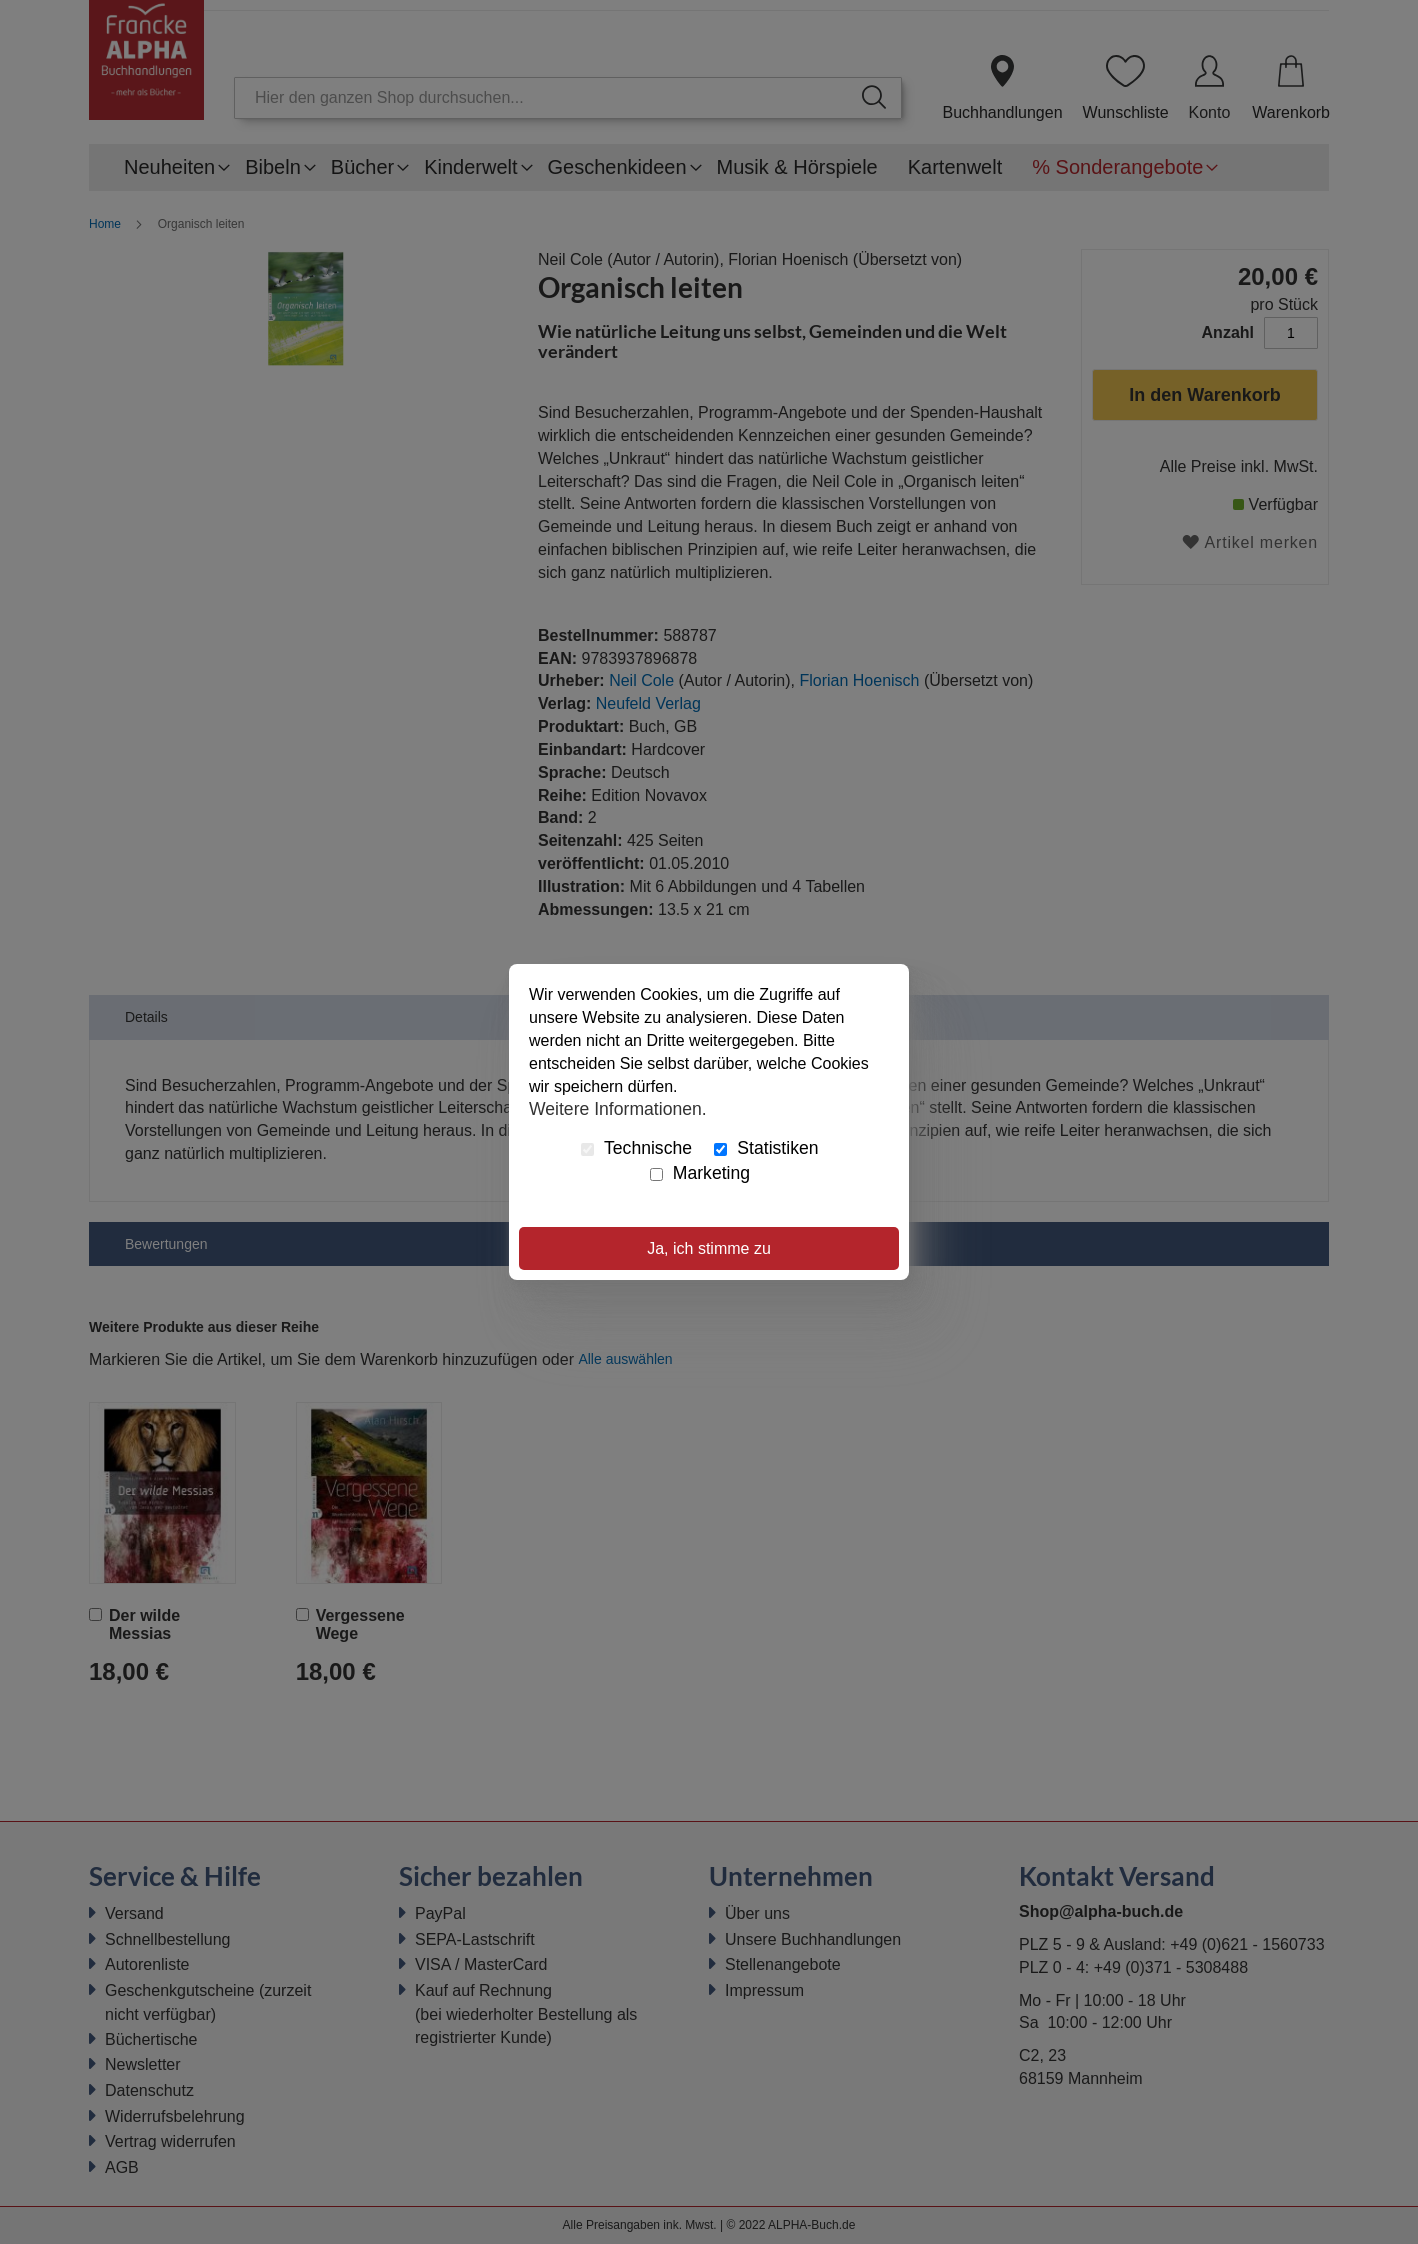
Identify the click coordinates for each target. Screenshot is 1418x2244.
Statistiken (766, 1148)
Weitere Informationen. (618, 1108)
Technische (636, 1148)
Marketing (700, 1173)
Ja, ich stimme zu (709, 1248)
